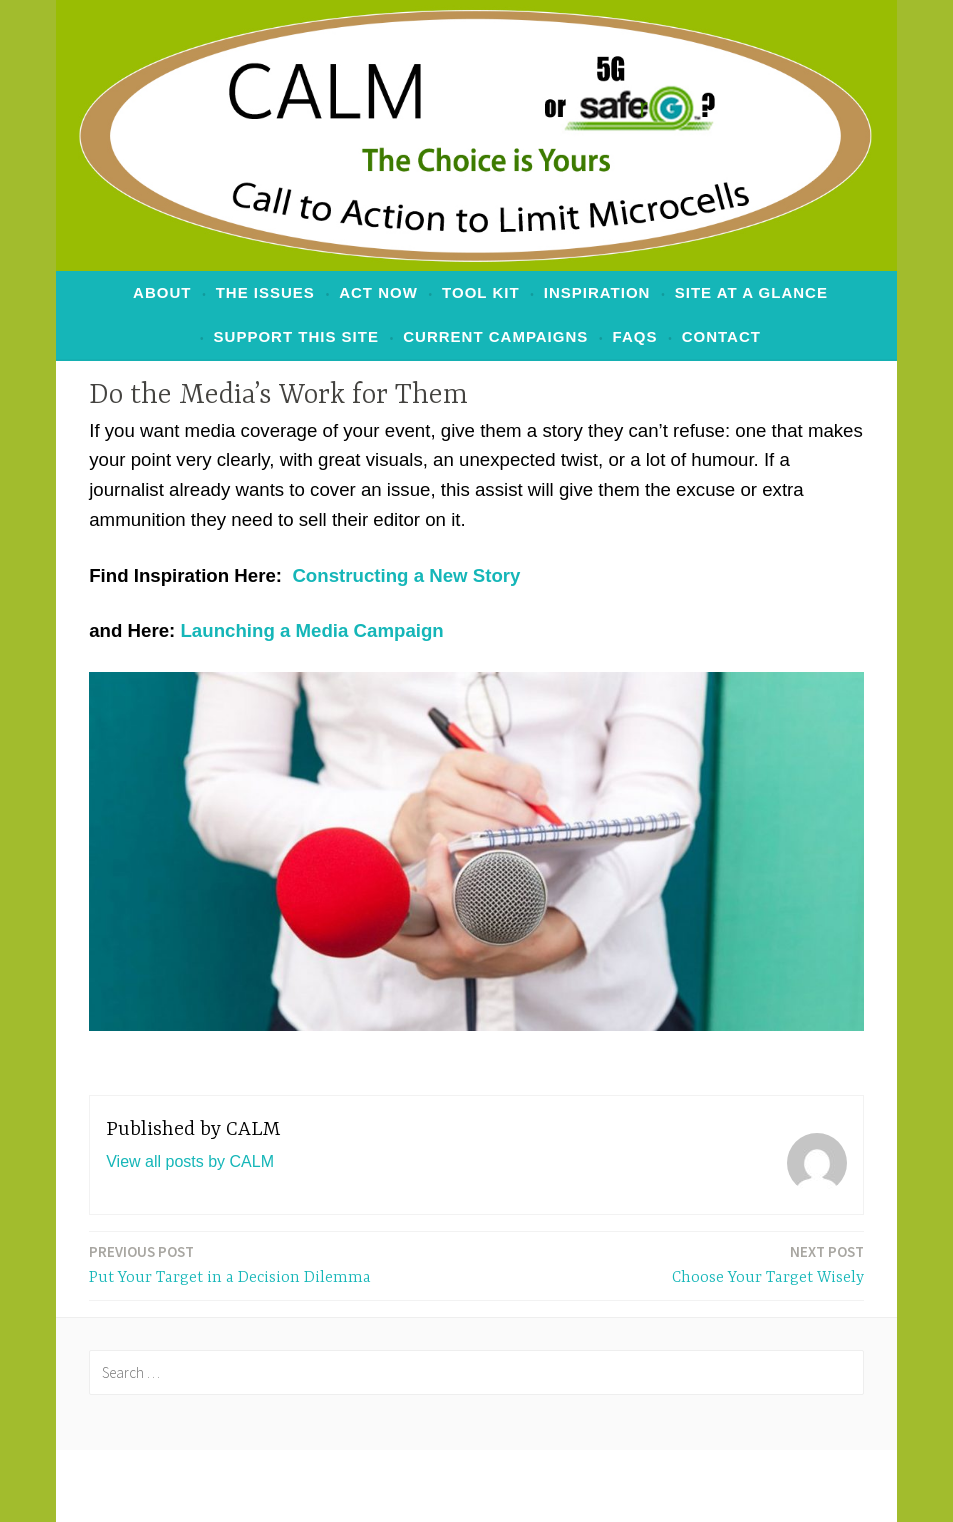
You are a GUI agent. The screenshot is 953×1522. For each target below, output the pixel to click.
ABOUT (162, 292)
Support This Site (296, 336)
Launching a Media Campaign (311, 630)
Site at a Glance (751, 292)
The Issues (265, 292)
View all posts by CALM (190, 1161)
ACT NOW (378, 292)
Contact (721, 336)
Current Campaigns (495, 336)
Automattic (736, 1485)
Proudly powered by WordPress (320, 1485)
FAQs (635, 336)
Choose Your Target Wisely (768, 1263)
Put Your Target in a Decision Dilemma (230, 1263)
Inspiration (597, 292)
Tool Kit (480, 292)
